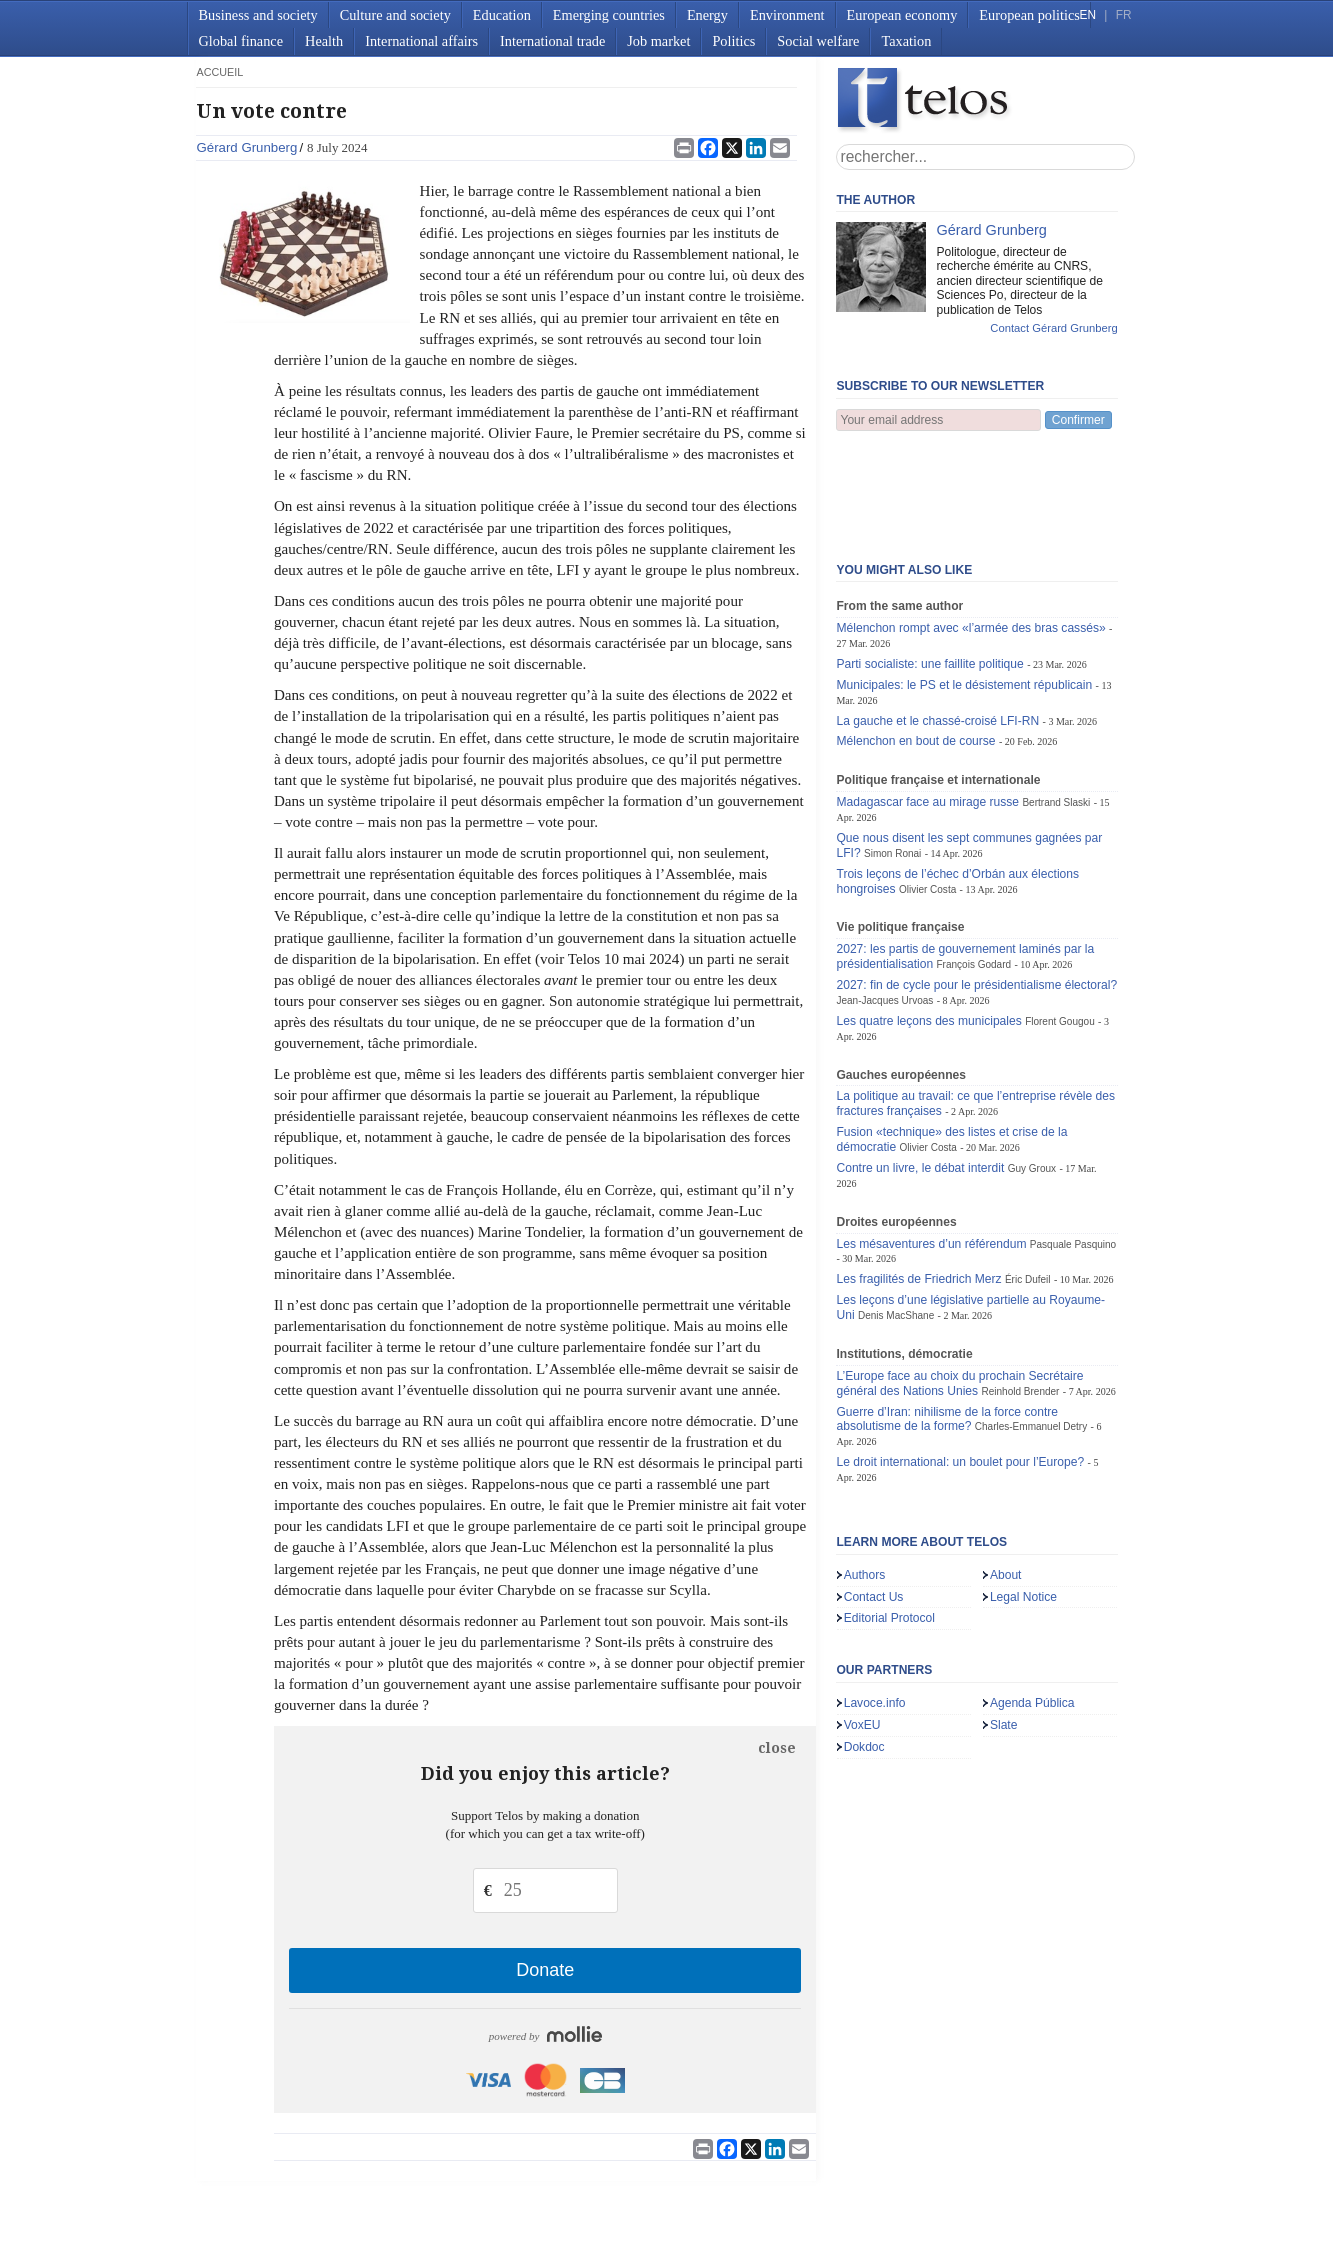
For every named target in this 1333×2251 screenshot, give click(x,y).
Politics (733, 41)
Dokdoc (864, 1648)
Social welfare (818, 41)
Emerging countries (609, 15)
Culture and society (395, 15)
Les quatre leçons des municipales (928, 922)
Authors (865, 1476)
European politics (1029, 15)
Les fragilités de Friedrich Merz (918, 1180)
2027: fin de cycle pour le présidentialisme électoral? (976, 886)
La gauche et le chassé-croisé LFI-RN (937, 622)
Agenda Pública (1032, 1604)
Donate (545, 1970)
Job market (658, 41)
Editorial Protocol (889, 1519)
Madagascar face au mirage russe (927, 703)
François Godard (974, 865)
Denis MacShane (896, 1216)
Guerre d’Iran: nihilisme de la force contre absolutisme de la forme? (947, 1320)
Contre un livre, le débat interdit (920, 1069)
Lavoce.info (875, 1604)
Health (324, 41)
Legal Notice (1023, 1498)
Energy (707, 15)
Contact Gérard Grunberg (1053, 328)
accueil (219, 72)
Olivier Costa (927, 790)
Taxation (906, 41)
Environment (787, 15)
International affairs (421, 41)
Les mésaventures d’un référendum (931, 1145)
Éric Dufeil (1028, 1180)
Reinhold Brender (1020, 1292)
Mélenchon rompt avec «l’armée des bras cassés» (970, 529)
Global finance (241, 41)
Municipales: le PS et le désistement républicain (964, 586)
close (777, 1748)
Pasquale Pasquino (1073, 1145)
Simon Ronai (892, 754)
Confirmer (1078, 420)
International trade (552, 41)
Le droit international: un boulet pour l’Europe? (960, 1363)
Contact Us (874, 1498)
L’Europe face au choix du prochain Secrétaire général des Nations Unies (959, 1284)
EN (1088, 15)
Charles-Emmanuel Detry (1031, 1327)
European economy (902, 15)
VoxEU (862, 1626)
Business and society (258, 15)
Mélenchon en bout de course (915, 642)
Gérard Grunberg (246, 147)
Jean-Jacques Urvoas (884, 901)
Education (502, 15)
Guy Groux (1032, 1069)
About (1006, 1476)
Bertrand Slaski (1056, 703)
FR (1124, 15)
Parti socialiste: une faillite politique (929, 565)
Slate (1004, 1626)
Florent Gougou (1060, 922)
